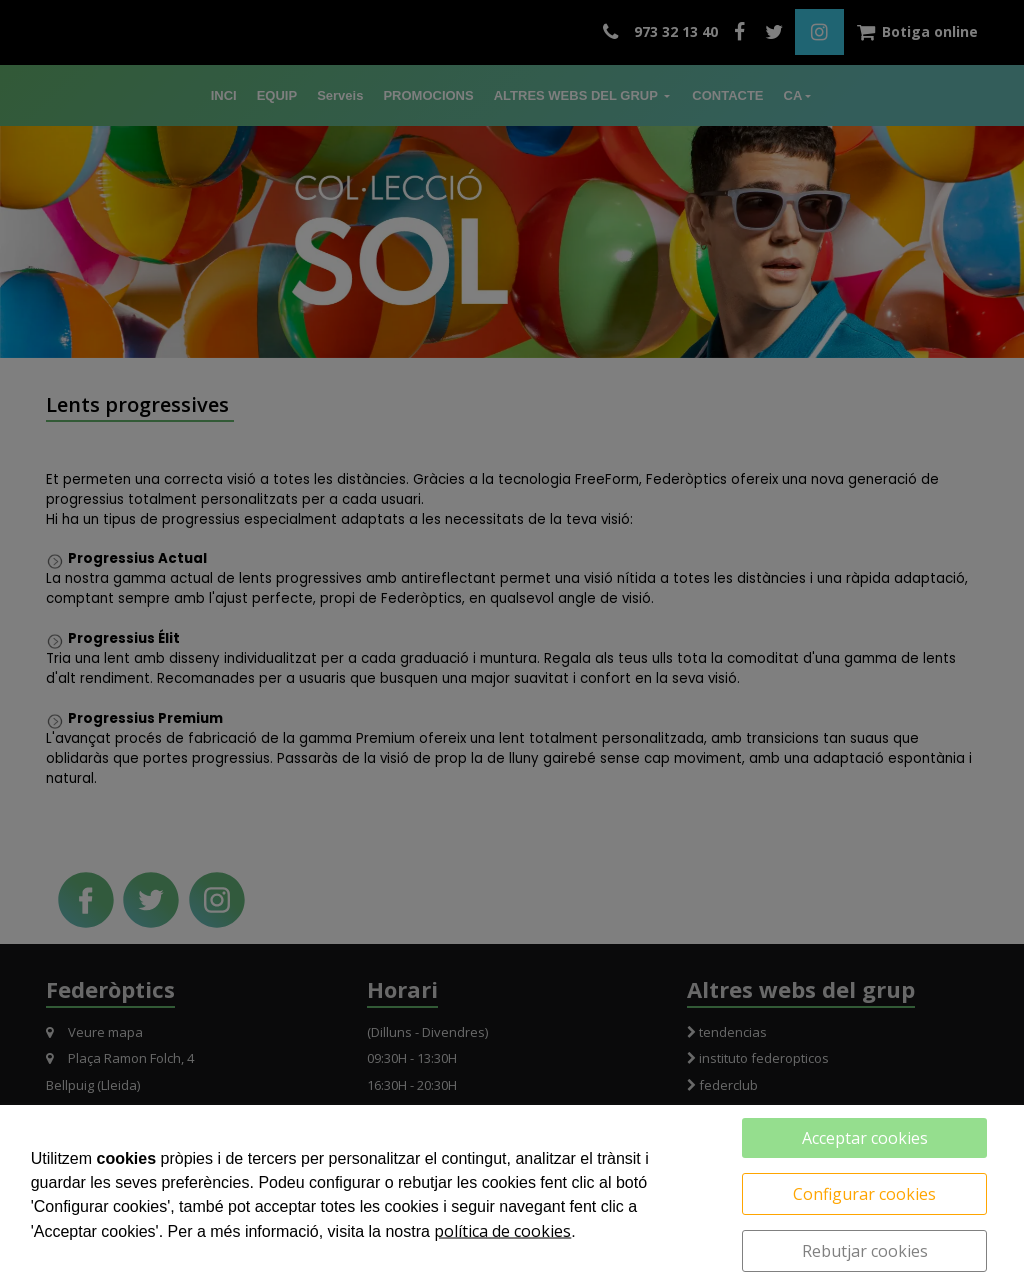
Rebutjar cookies (865, 1251)
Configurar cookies (864, 1194)
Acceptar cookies (865, 1138)
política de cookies (502, 1231)
